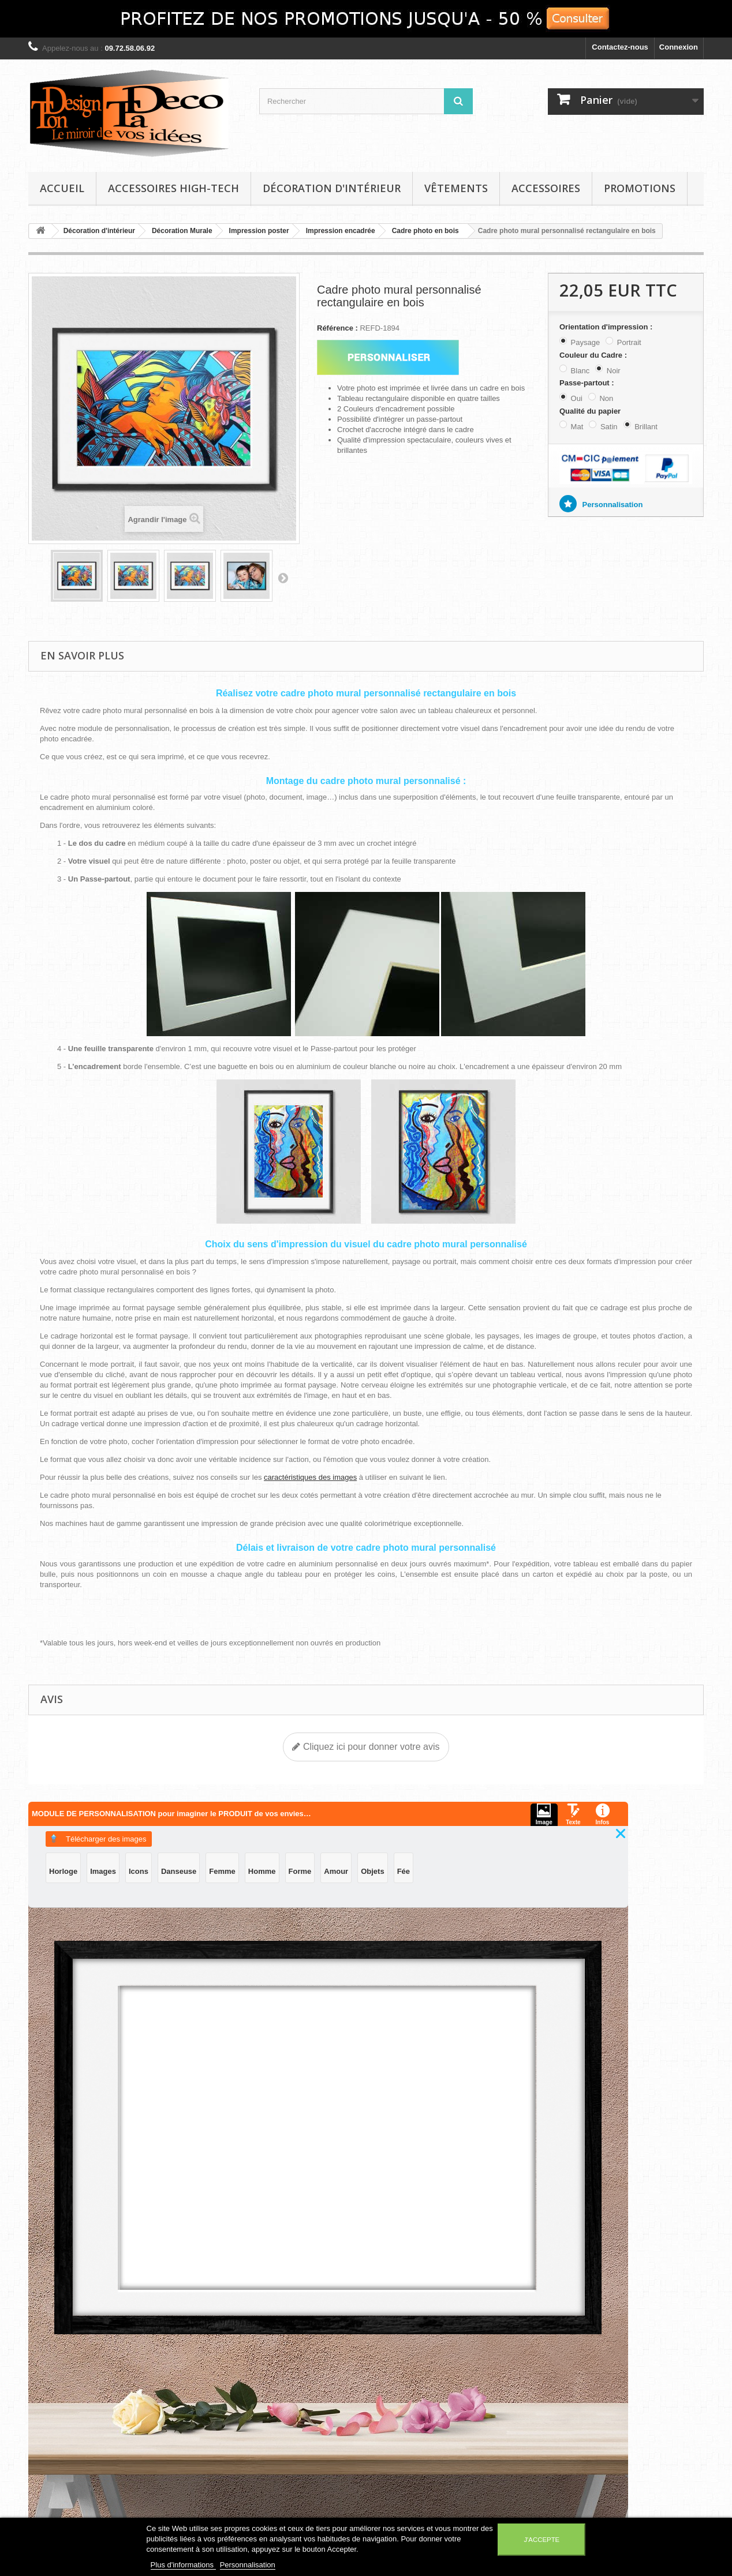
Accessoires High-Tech (173, 188)
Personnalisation (611, 504)
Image (319, 1821)
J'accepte (541, 2539)
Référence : (337, 328)
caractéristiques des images (310, 1477)
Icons (444, 1847)
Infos (320, 1869)
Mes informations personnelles (314, 2415)
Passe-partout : (587, 382)
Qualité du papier (591, 411)
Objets (478, 1880)
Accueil (62, 188)
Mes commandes (289, 2370)
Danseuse (484, 1847)
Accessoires (545, 188)
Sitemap (158, 2503)
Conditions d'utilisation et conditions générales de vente (190, 2442)
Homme (368, 1880)
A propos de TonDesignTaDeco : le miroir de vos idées (183, 2477)
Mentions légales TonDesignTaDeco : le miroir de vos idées (183, 2406)
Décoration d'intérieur (332, 188)
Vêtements (456, 188)
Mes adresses (283, 2400)
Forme (406, 1880)
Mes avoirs (278, 2385)
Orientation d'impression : (607, 327)
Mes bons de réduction (300, 2430)
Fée (509, 1880)
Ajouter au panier (267, 2180)
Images (408, 1847)
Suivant (283, 577)
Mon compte (291, 2351)
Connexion (678, 47)
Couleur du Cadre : (594, 355)
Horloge (368, 1847)
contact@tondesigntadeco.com (593, 2433)
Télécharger (411, 1814)
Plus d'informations (183, 2564)
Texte (319, 1845)
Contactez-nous (620, 47)
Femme (527, 1847)
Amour (442, 1880)
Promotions (639, 188)
